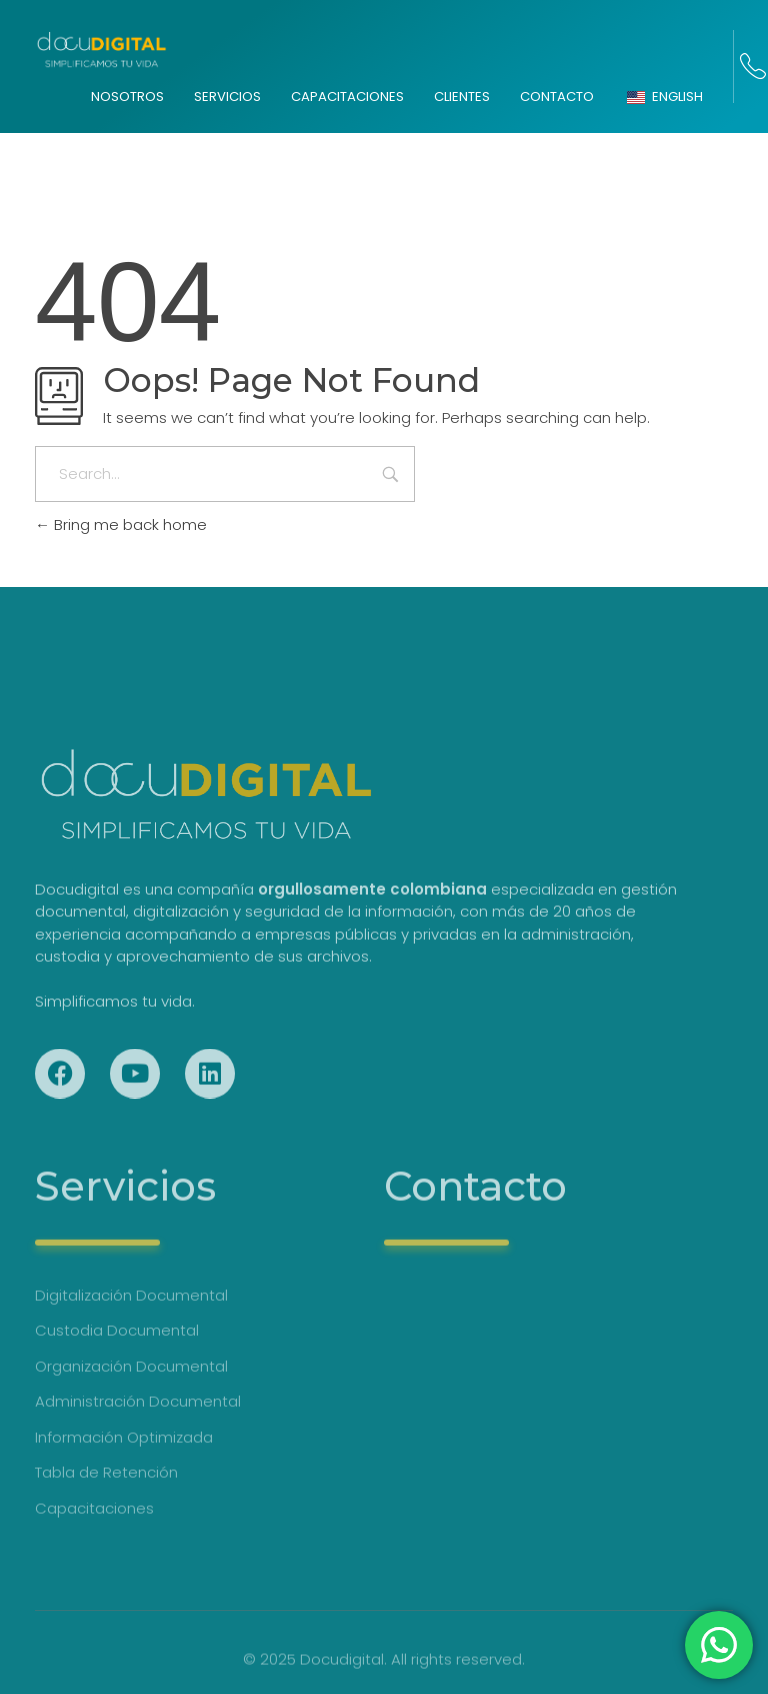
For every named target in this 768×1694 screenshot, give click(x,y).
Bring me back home (121, 524)
